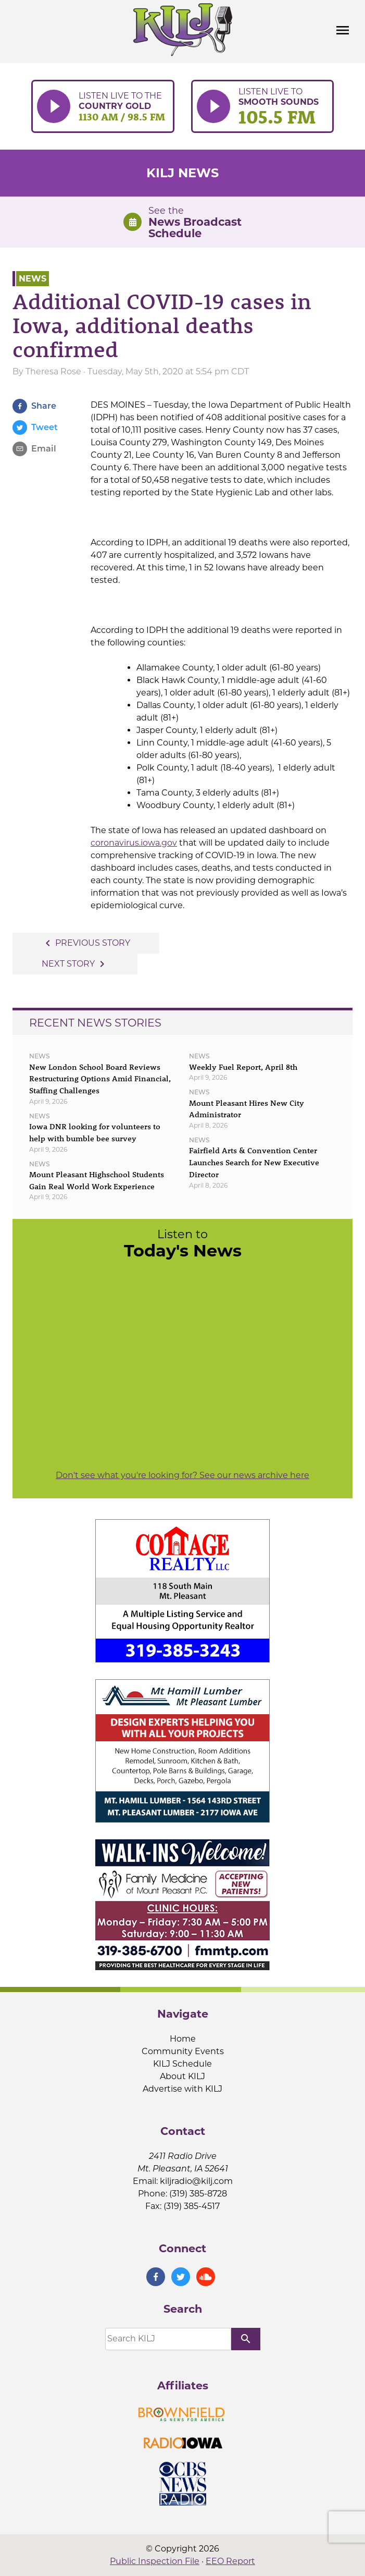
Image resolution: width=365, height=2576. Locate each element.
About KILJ (182, 2076)
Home (183, 2039)
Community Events (183, 2051)
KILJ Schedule (182, 2064)
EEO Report (230, 2561)
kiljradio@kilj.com (196, 2181)
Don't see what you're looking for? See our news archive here (182, 1475)
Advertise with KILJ (182, 2089)
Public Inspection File (154, 2561)
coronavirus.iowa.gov (134, 843)
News (32, 279)
